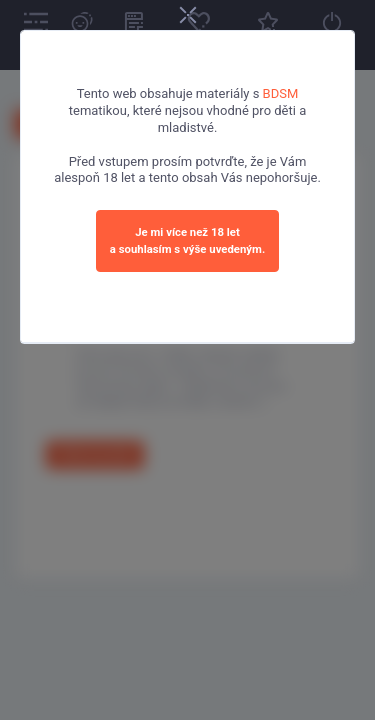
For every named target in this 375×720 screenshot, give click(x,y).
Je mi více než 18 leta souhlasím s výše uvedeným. (187, 240)
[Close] (188, 17)
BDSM (281, 93)
